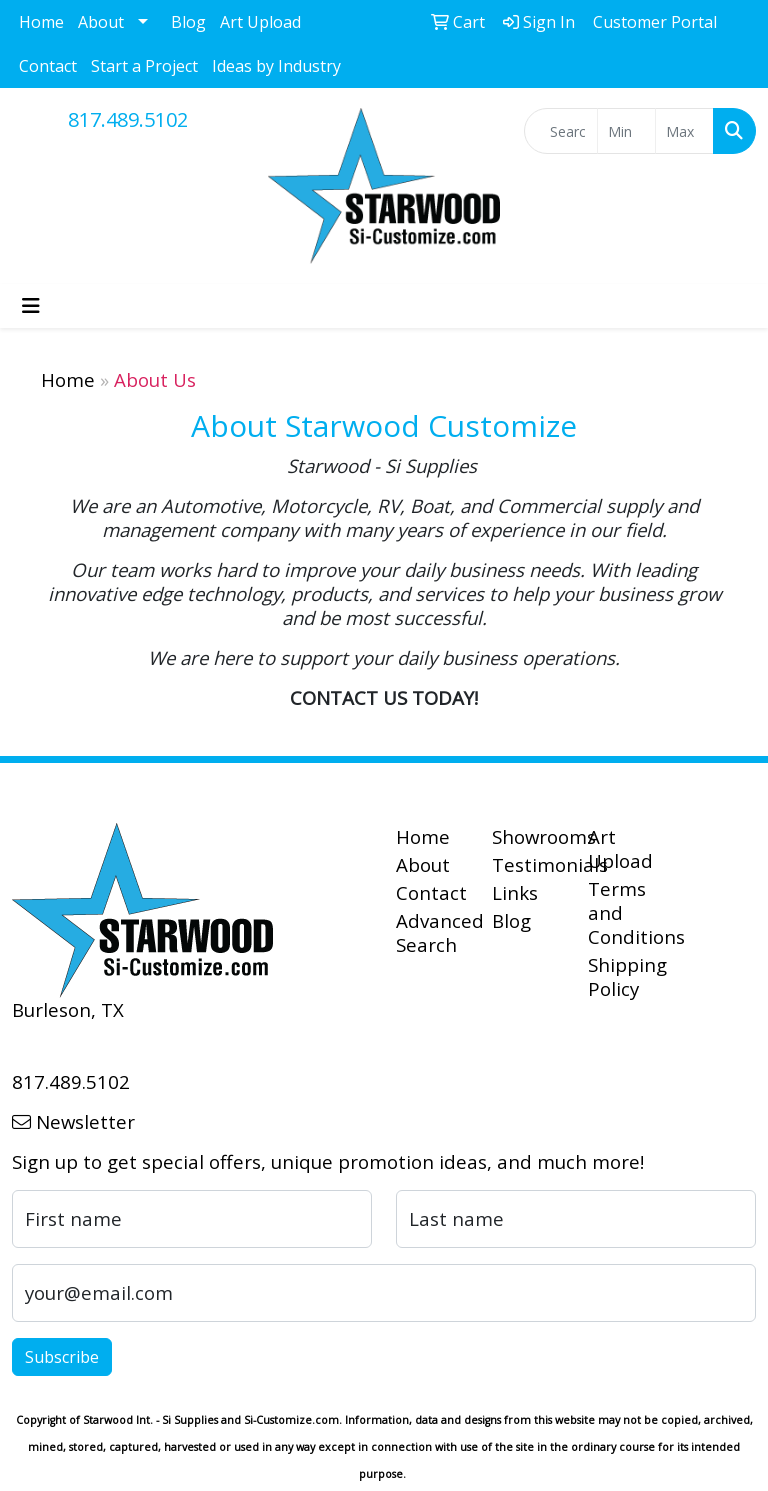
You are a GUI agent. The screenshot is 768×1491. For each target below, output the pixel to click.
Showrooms (528, 836)
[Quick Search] (561, 131)
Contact (48, 66)
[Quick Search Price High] (684, 131)
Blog (188, 22)
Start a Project (144, 66)
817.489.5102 (128, 119)
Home (41, 22)
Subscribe (62, 1357)
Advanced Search (432, 932)
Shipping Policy (624, 976)
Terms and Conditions (624, 912)
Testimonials (528, 864)
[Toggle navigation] (31, 306)
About (101, 22)
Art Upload (260, 22)
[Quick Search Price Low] (626, 131)
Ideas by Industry (276, 66)
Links (515, 892)
